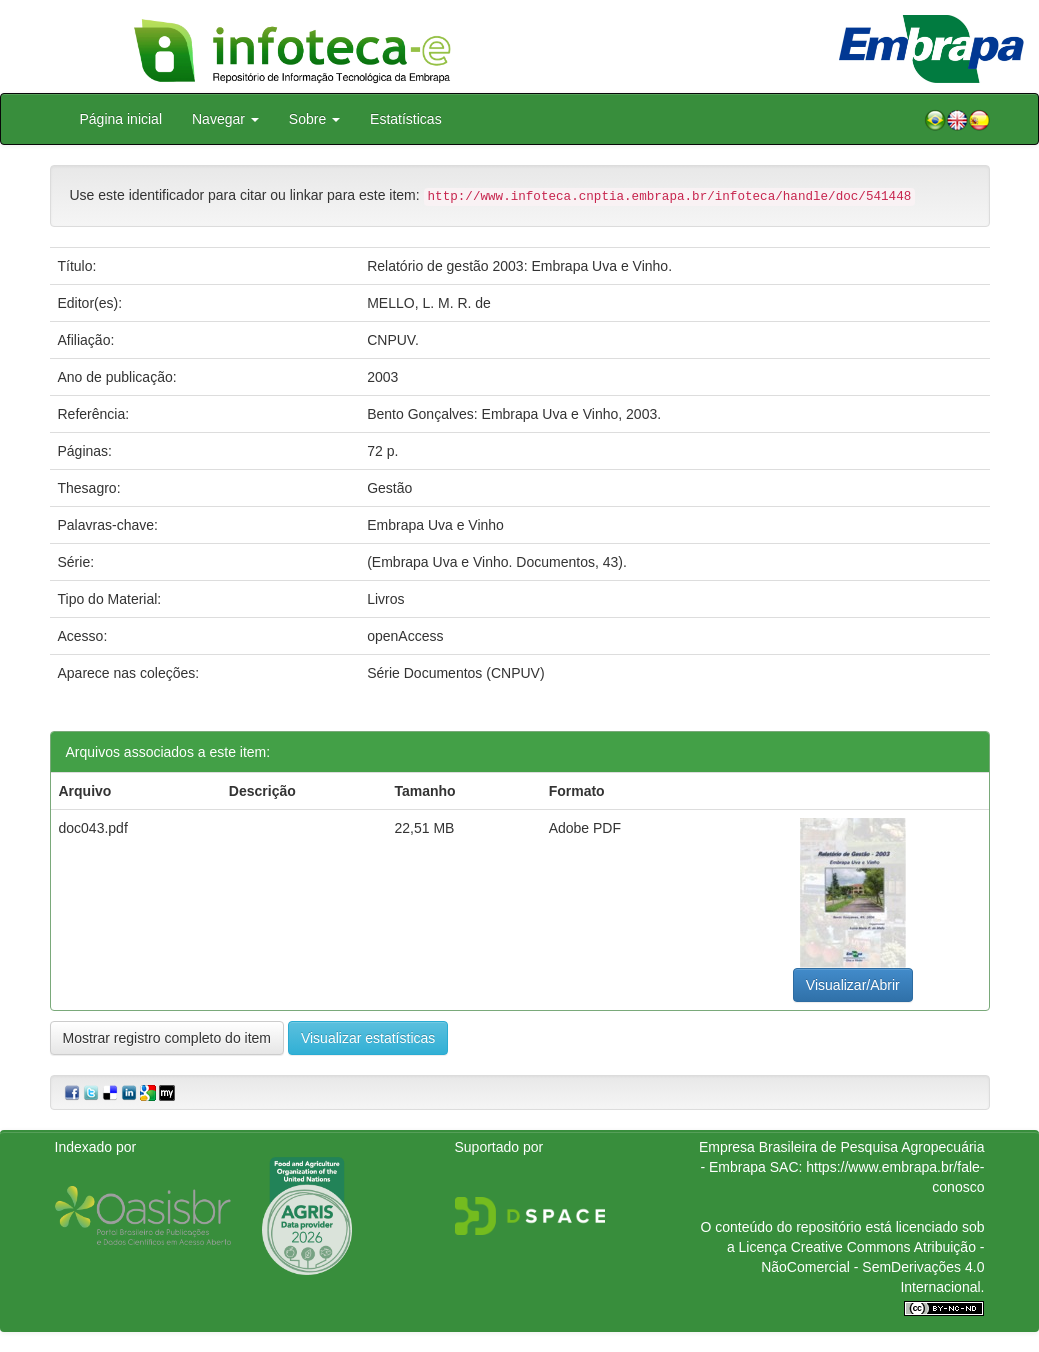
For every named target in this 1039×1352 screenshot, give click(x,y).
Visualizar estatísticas (368, 1038)
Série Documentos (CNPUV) (455, 673)
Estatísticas (406, 119)
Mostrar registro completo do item (167, 1038)
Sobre (314, 119)
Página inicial (121, 119)
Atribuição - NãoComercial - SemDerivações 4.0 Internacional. (872, 1267)
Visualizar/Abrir (853, 985)
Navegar (225, 119)
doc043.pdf (93, 828)
